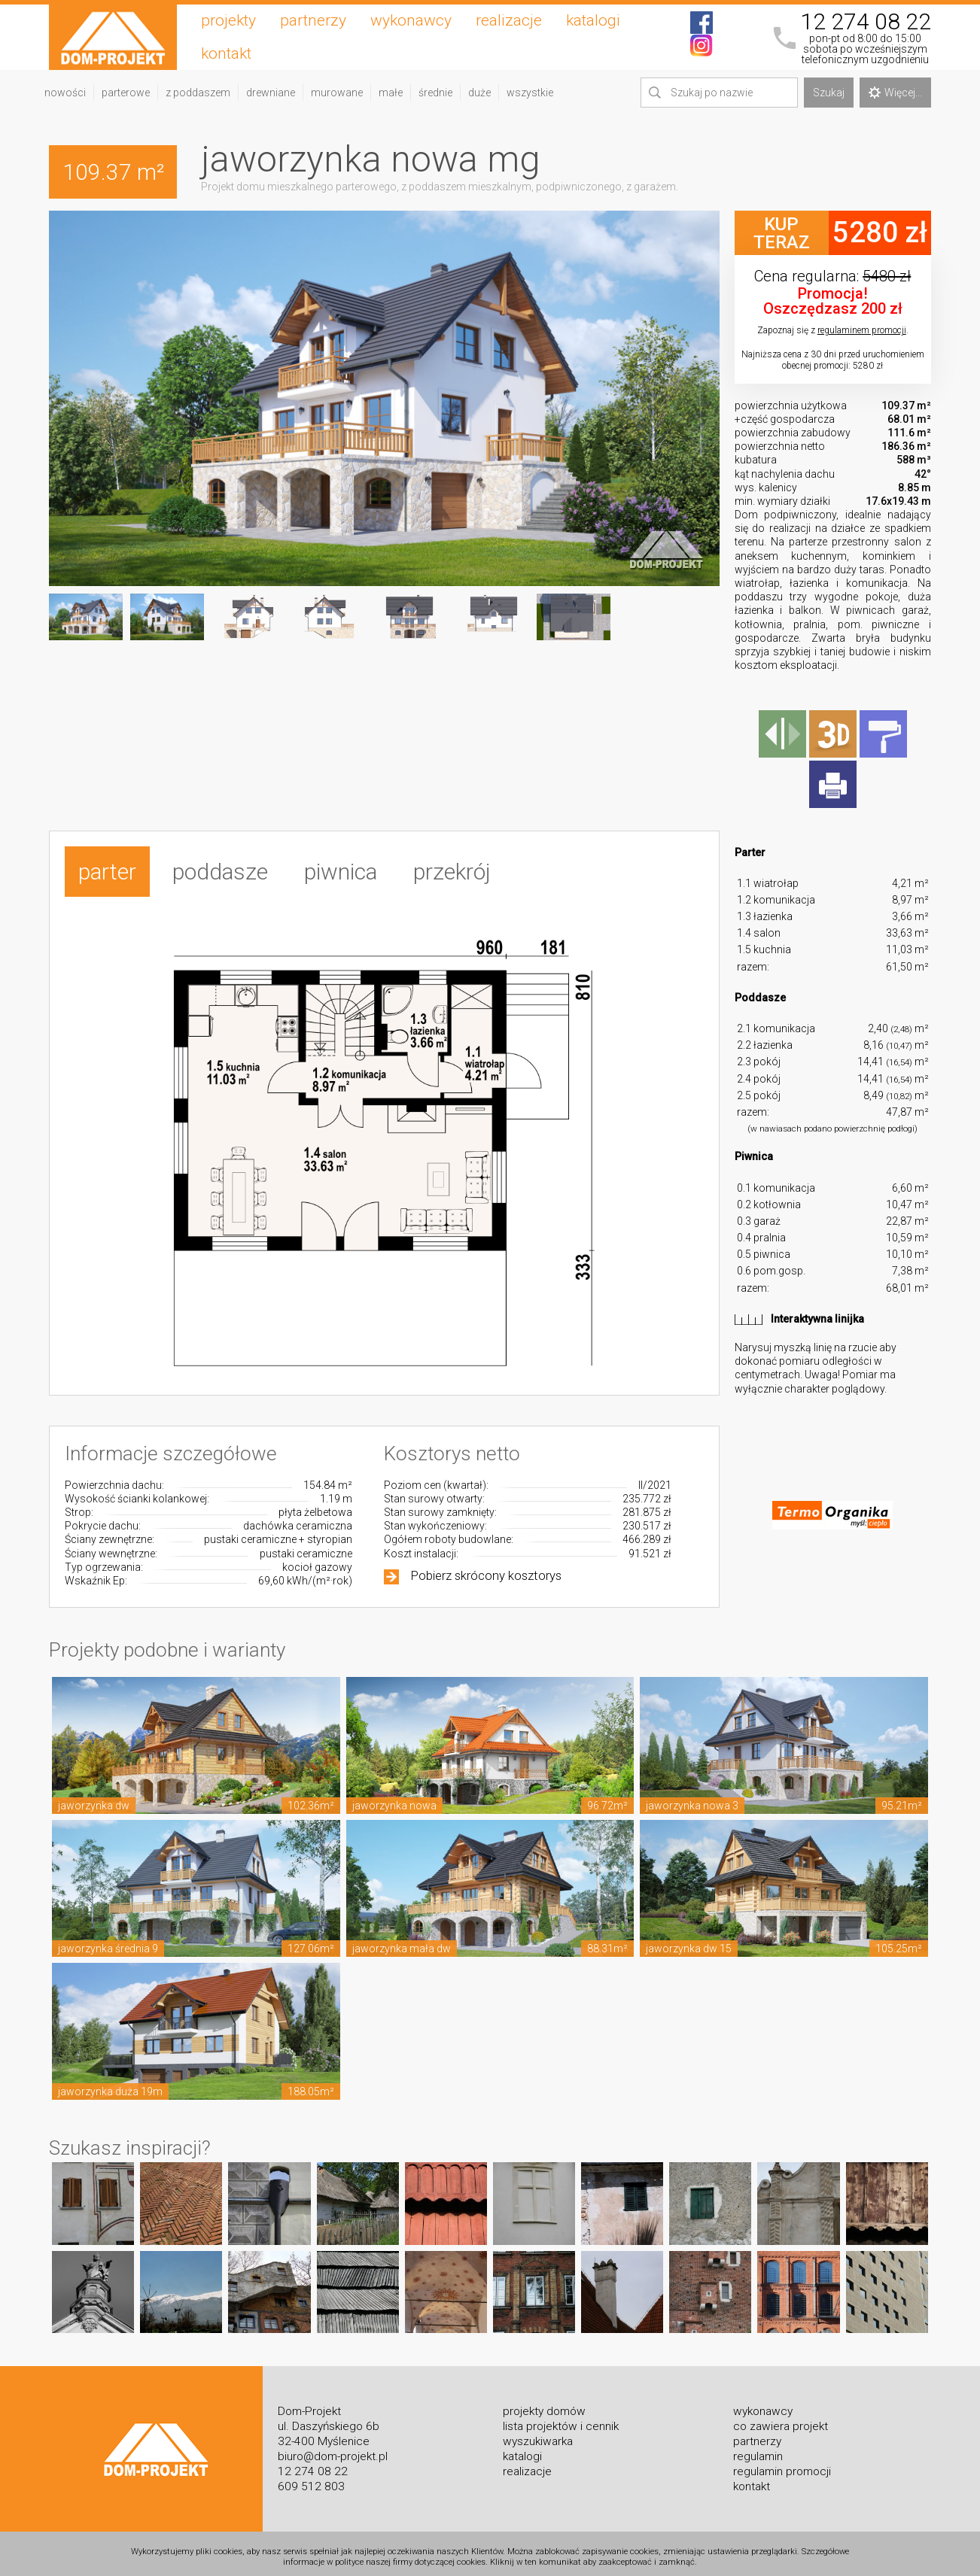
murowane (337, 93)
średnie (435, 93)
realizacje (509, 20)
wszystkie (530, 93)
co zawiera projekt (780, 2419)
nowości (65, 93)
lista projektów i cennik (561, 2419)
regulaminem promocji (861, 330)
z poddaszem (198, 93)
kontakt (226, 53)
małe (391, 93)
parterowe (126, 93)
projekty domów (544, 2403)
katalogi (593, 20)
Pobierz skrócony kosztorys (486, 1567)
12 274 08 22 (865, 22)
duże (479, 93)
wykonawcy (411, 20)
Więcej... (895, 93)
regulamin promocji (782, 2464)
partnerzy (313, 20)
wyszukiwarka (538, 2434)
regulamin (758, 2449)
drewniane (270, 93)
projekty (228, 20)
